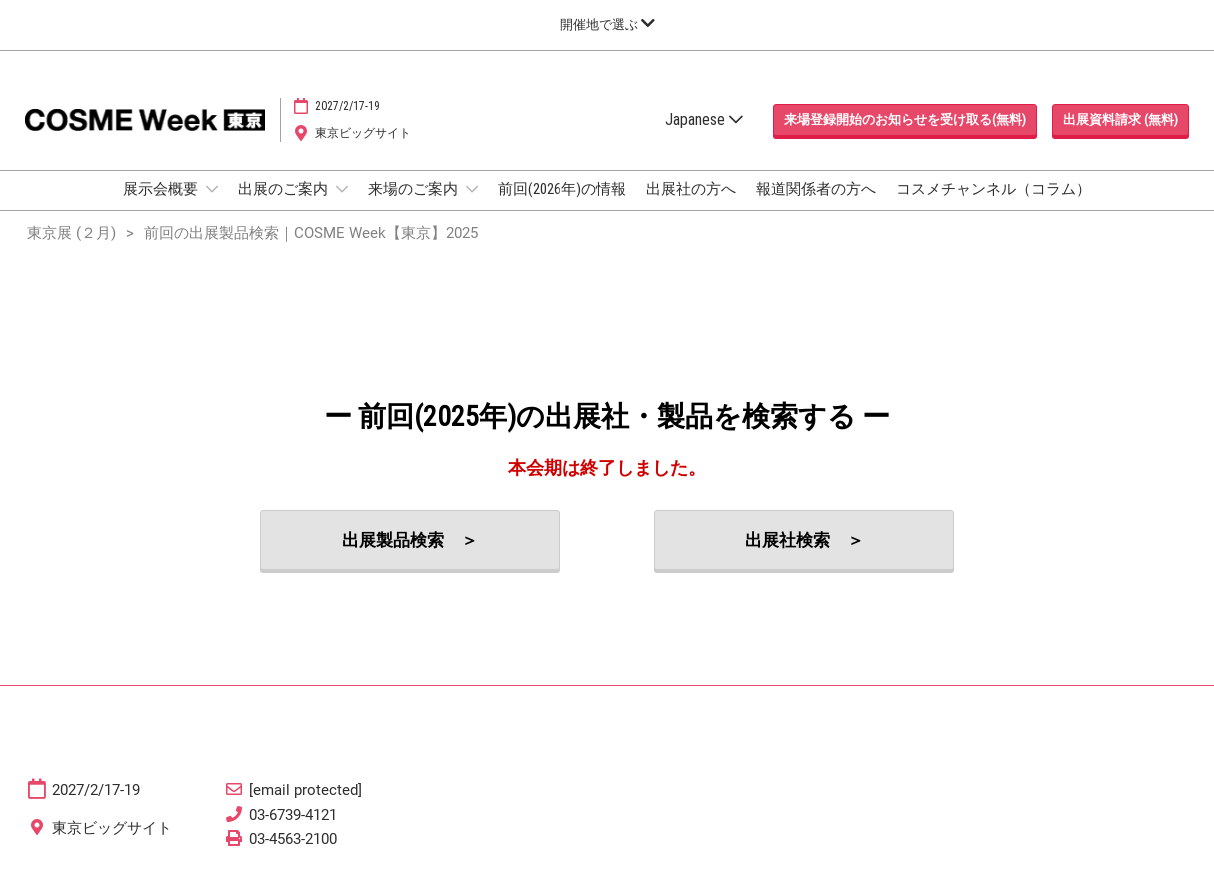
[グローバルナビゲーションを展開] (607, 24)
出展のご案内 (284, 189)
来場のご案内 (414, 189)
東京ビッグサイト (363, 133)
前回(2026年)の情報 (562, 189)
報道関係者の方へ (816, 189)
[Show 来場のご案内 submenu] (472, 189)
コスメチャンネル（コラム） (993, 189)
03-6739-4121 (293, 815)
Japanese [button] (704, 119)
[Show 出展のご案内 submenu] (342, 189)
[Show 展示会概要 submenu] (212, 189)
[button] (905, 120)
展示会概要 (162, 189)
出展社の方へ (691, 189)
